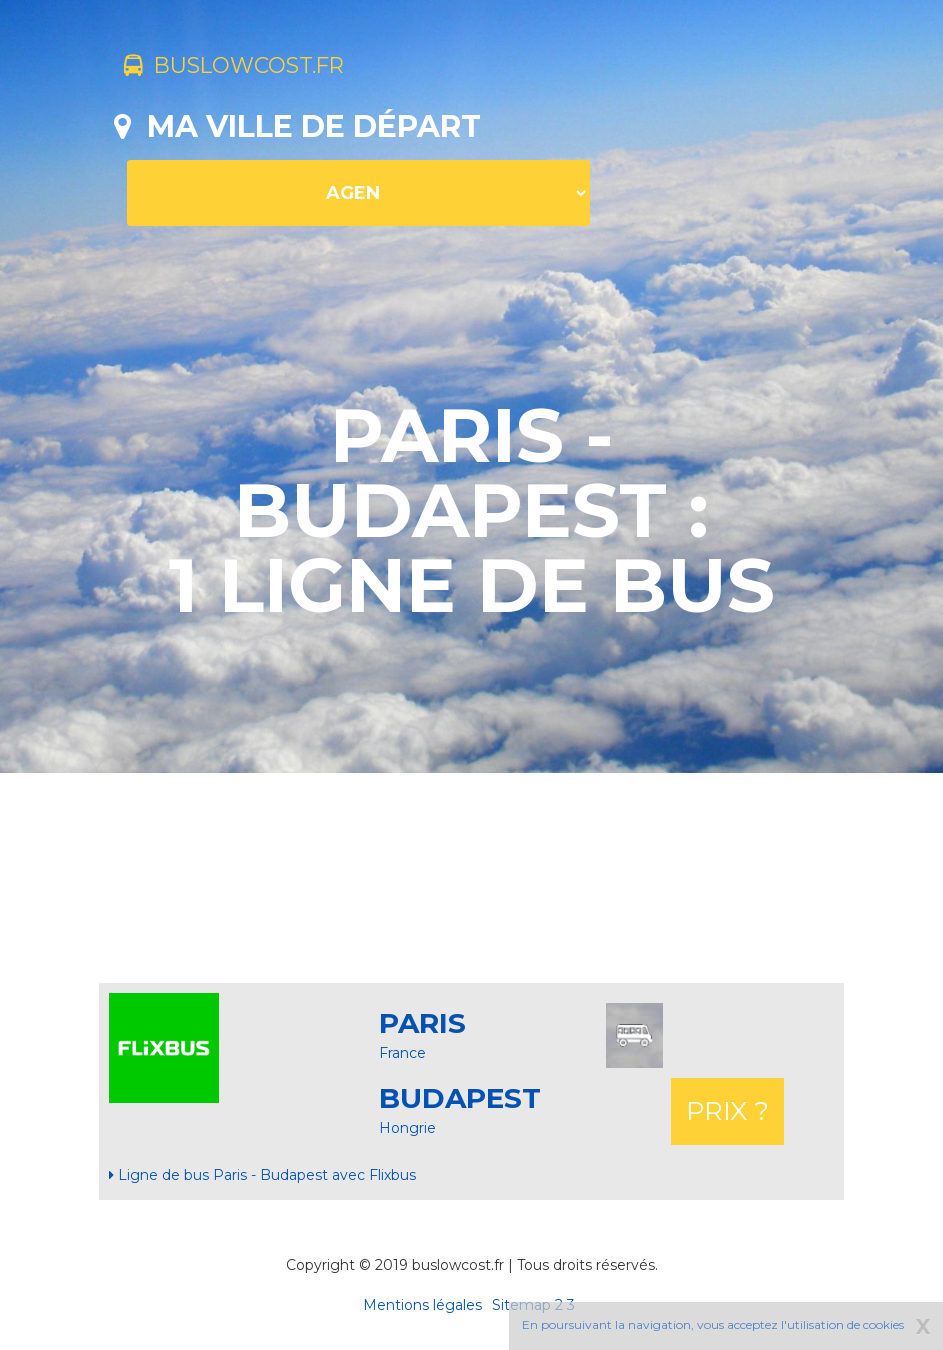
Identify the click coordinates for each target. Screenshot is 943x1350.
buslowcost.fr (256, 68)
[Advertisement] (478, 878)
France (402, 1053)
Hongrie (407, 1128)
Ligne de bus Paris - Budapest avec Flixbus (262, 1175)
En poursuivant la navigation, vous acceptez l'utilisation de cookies (713, 1324)
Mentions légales (422, 1305)
